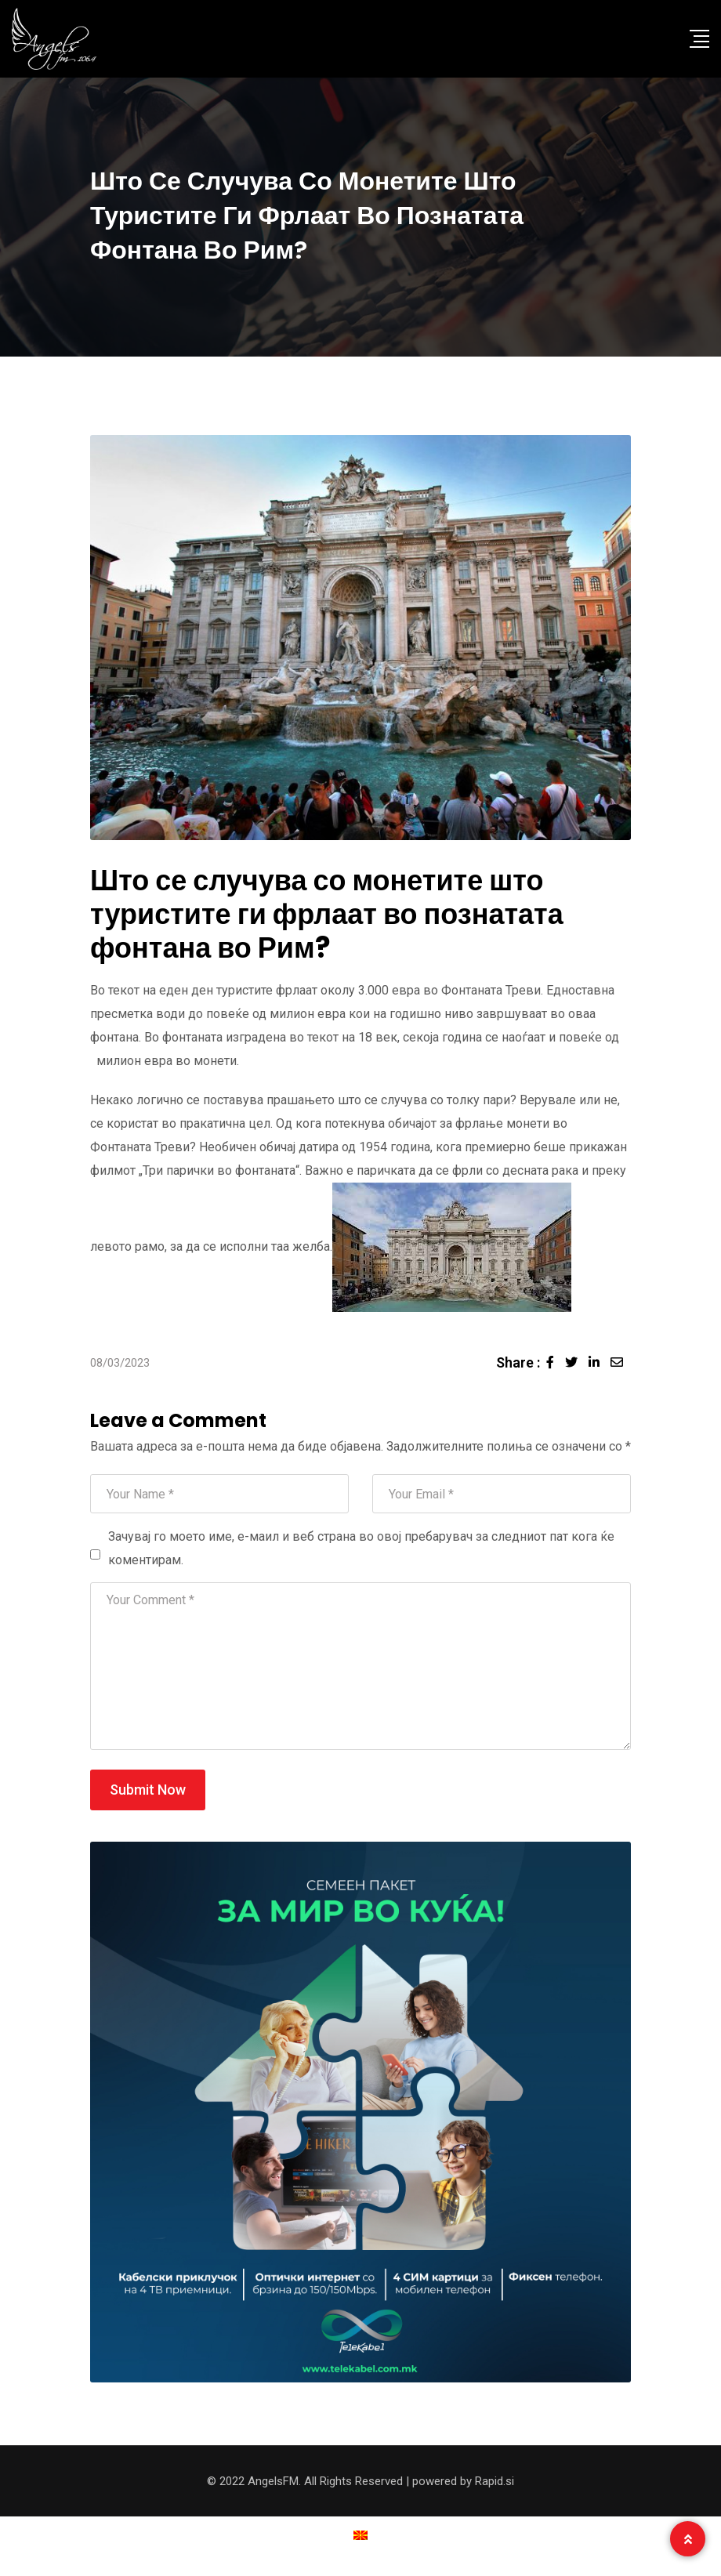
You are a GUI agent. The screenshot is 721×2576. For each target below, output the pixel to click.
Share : (518, 1362)
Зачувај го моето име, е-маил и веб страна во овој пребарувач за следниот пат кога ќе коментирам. (361, 1548)
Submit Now (148, 1789)
